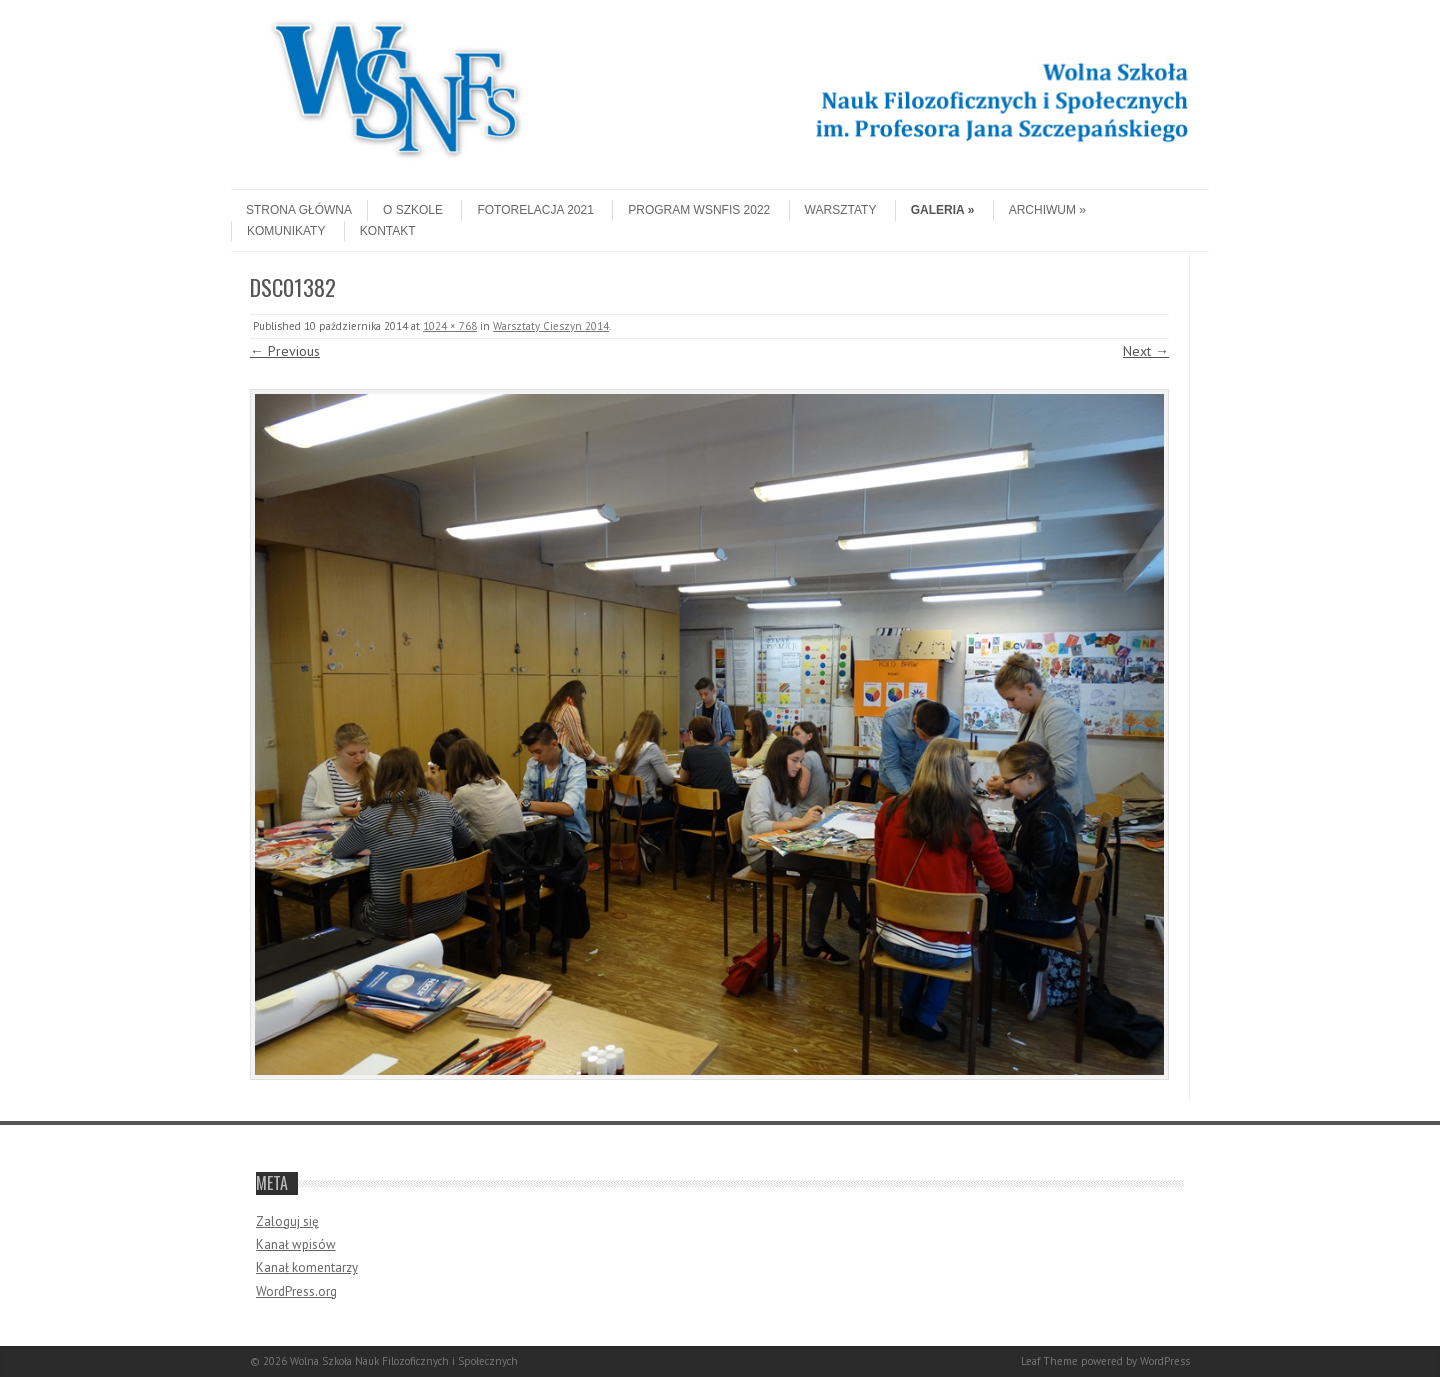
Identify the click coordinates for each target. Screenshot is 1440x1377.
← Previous (285, 351)
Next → (1146, 351)
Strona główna (299, 210)
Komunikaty (286, 231)
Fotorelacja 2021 (535, 210)
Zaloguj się (287, 1221)
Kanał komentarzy (307, 1267)
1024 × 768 (450, 326)
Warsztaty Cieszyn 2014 (551, 326)
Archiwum (1047, 210)
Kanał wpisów (296, 1244)
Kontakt (388, 231)
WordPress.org (296, 1291)
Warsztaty (841, 210)
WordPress (1165, 1361)
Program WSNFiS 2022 (699, 210)
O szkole (413, 210)
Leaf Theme (1049, 1361)
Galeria (943, 210)
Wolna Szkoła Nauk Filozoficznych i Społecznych (404, 1361)
